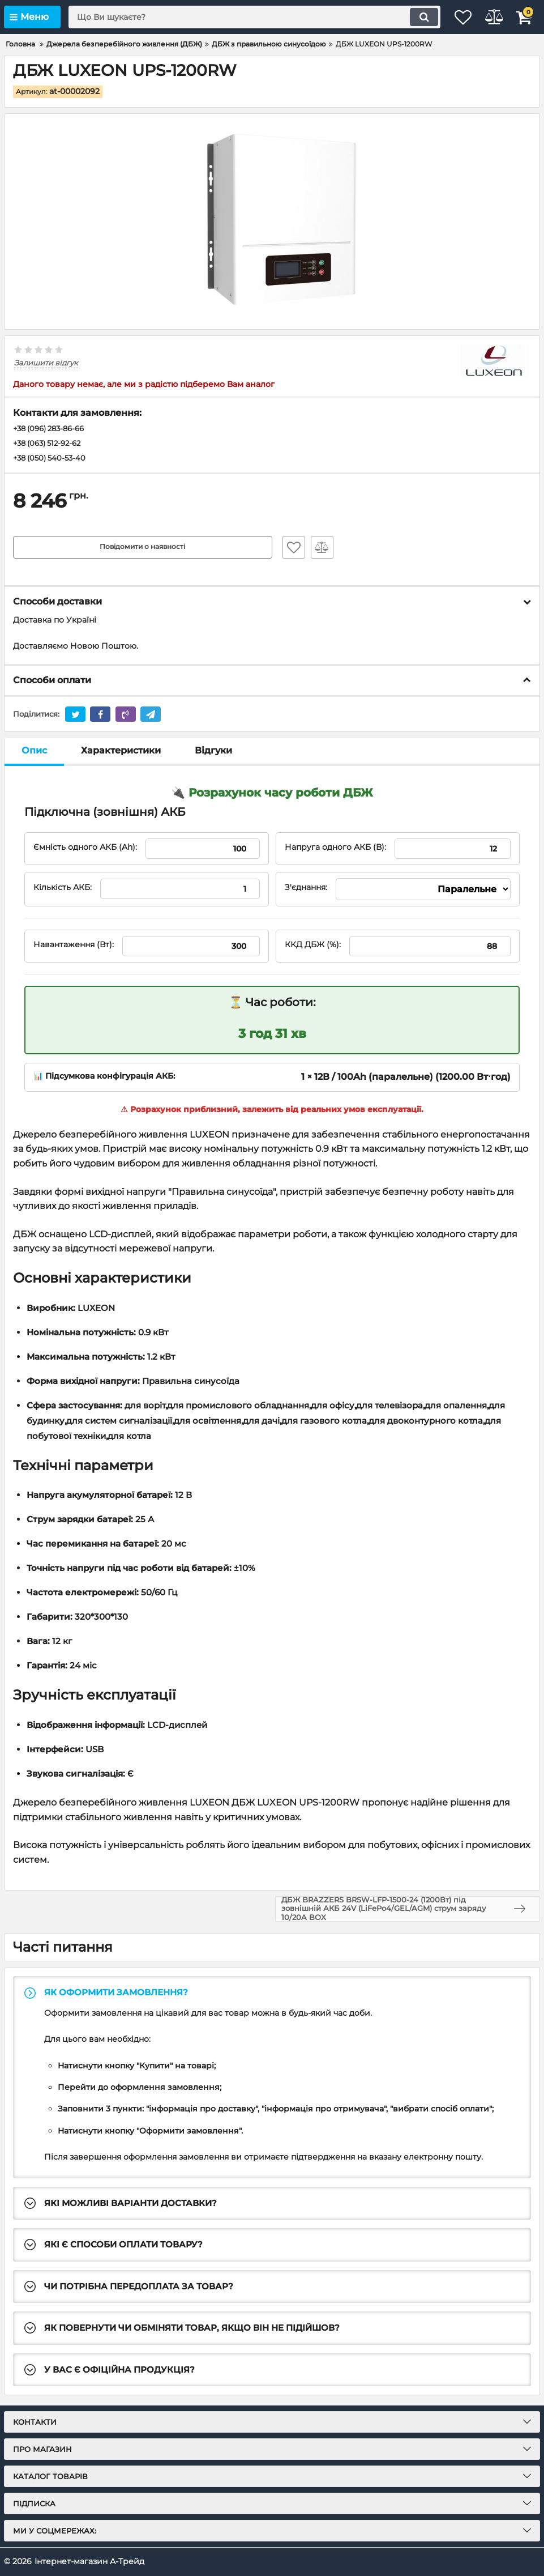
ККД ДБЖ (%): (313, 947)
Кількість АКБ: (62, 890)
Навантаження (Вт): (73, 947)
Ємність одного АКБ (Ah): (85, 849)
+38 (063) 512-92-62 (51, 445)
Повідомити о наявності (142, 549)
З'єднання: (306, 890)
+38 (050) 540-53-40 (52, 460)
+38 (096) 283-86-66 (53, 429)
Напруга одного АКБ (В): (335, 849)
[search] (240, 17)
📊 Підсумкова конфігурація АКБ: (104, 1078)
